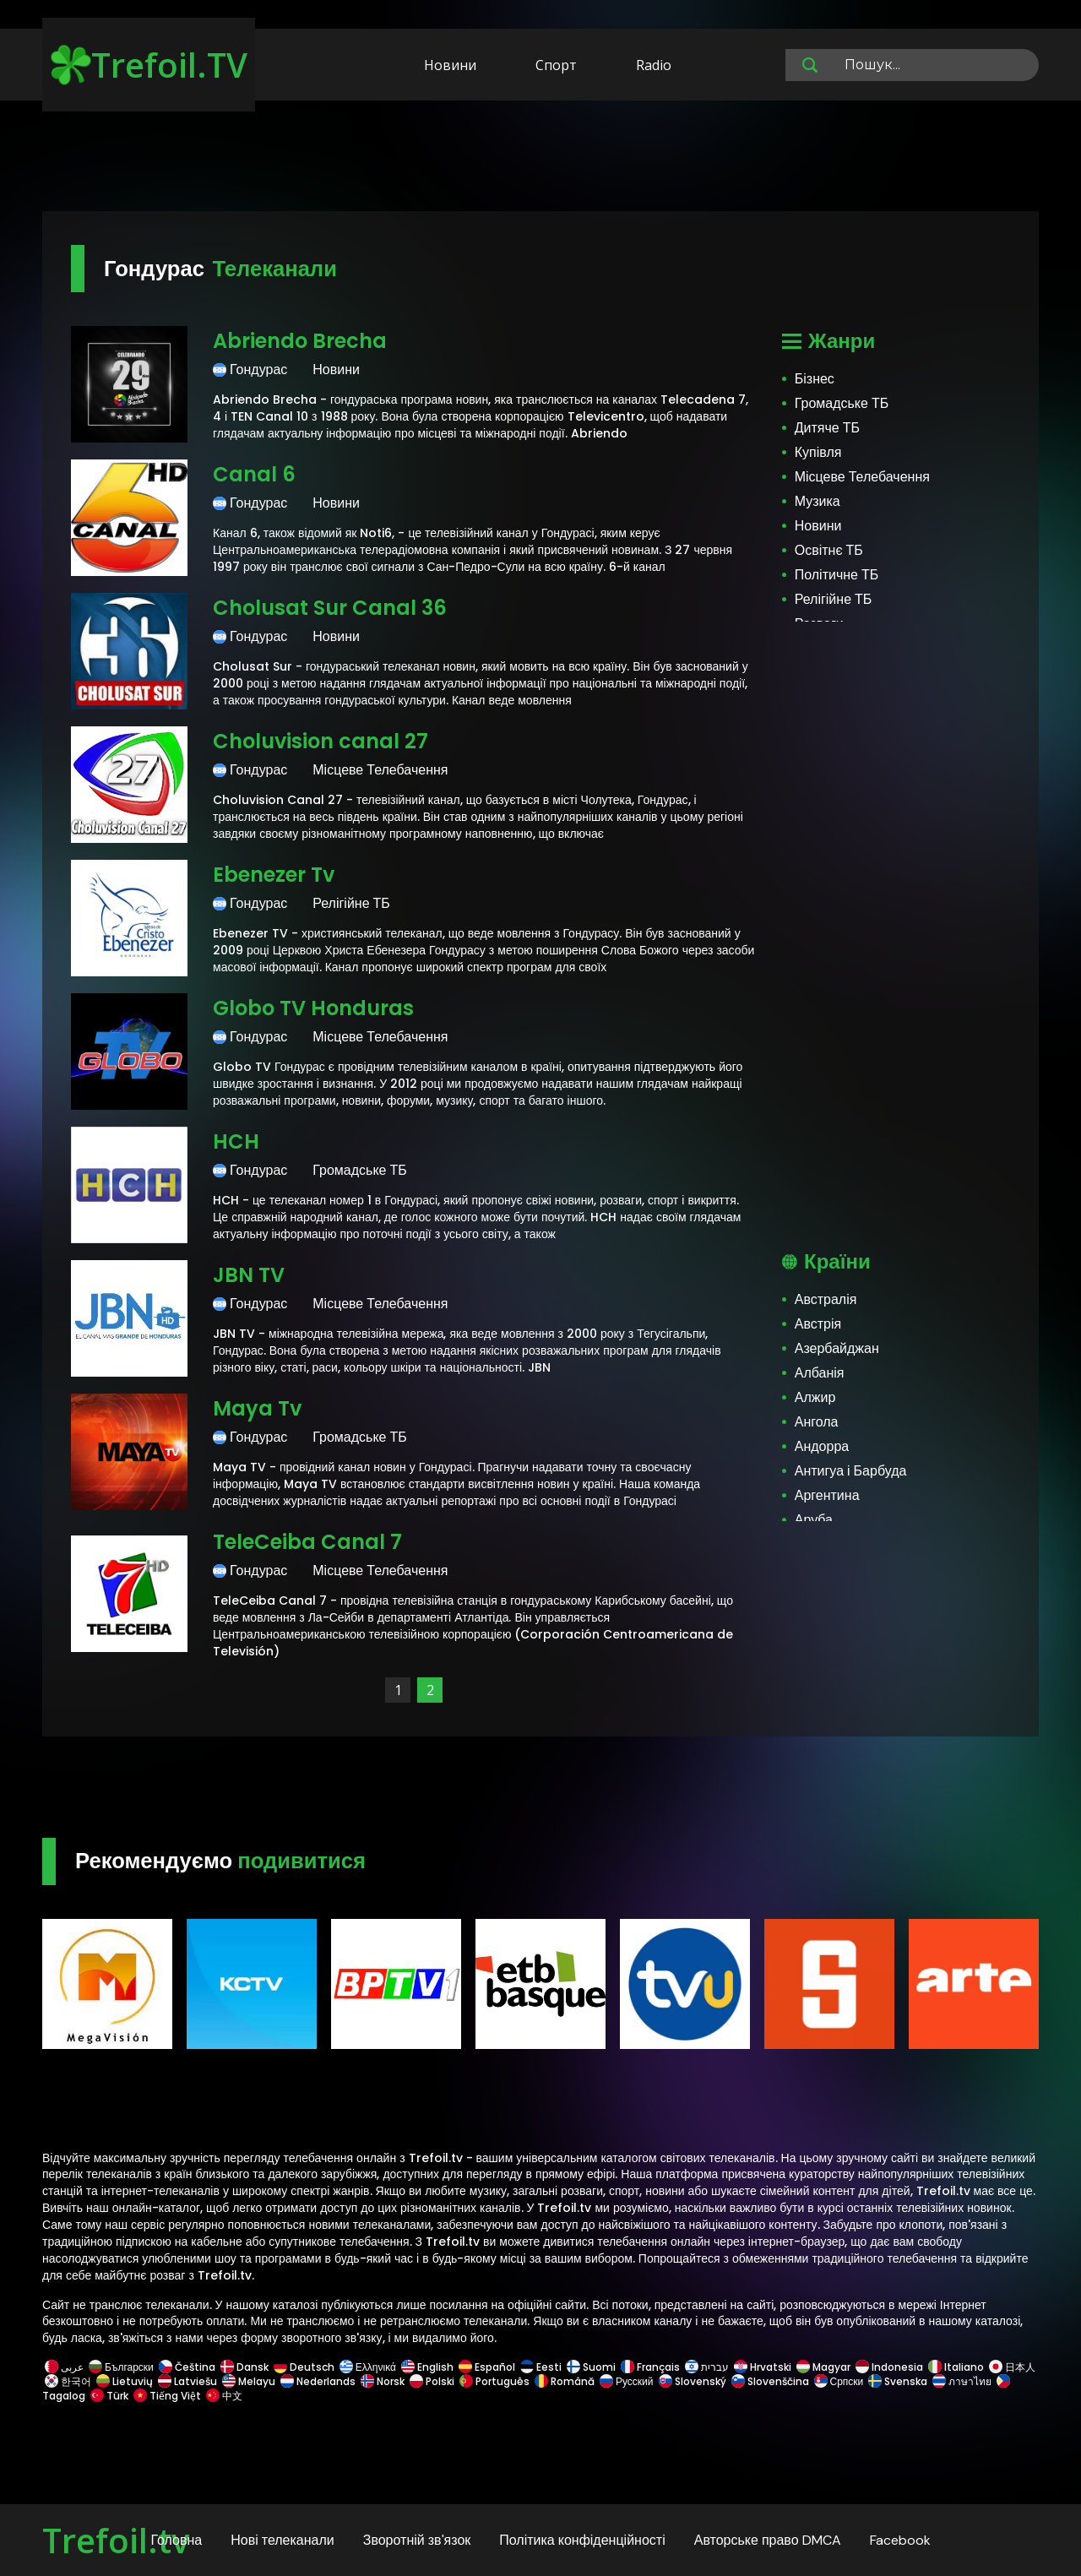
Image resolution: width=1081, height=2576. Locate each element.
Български (121, 2367)
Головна (176, 2540)
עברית (706, 2367)
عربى (64, 2367)
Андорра (822, 1446)
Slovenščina (770, 2381)
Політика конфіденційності (582, 2540)
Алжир (815, 1397)
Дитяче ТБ (827, 427)
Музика (817, 501)
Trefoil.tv (115, 2540)
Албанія (820, 1373)
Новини (450, 65)
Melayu (249, 2381)
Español (487, 2367)
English (427, 2367)
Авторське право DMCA (767, 2540)
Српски (839, 2381)
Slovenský (692, 2381)
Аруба (814, 1520)
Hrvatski (762, 2367)
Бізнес (814, 379)
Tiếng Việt (167, 2396)
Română (564, 2381)
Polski (432, 2381)
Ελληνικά (368, 2367)
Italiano (956, 2367)
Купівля (818, 452)
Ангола (817, 1422)
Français (650, 2367)
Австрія (818, 1324)
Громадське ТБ (841, 403)
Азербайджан (837, 1348)
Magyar (823, 2367)
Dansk (244, 2367)
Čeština (187, 2367)
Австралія (826, 1299)
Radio (653, 65)
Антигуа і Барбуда (851, 1471)
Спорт (556, 65)
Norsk (382, 2381)
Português (494, 2381)
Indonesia (889, 2367)
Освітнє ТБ (829, 550)
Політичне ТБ (837, 574)
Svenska (898, 2381)
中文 (223, 2396)
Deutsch (304, 2367)
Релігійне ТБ (833, 599)
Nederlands (318, 2381)
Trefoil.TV (149, 64)
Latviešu (187, 2381)
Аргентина (827, 1495)
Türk (109, 2396)
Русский (626, 2381)
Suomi (591, 2367)
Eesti (541, 2367)
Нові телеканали (282, 2540)
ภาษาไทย (962, 2381)
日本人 (1010, 2367)
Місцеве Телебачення (862, 476)
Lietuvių (124, 2381)
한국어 (68, 2381)
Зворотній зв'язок (417, 2540)
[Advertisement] (540, 159)
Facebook (900, 2540)
